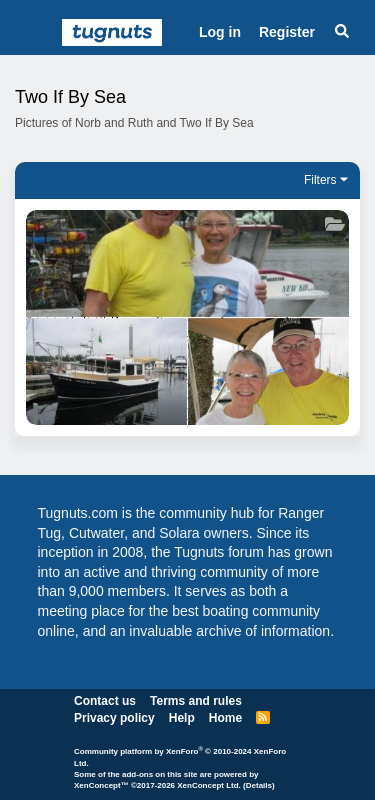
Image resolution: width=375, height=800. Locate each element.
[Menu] (36, 33)
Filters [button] (320, 180)
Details (259, 785)
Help (182, 718)
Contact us (105, 701)
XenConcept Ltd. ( (211, 785)
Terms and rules (196, 701)
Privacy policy (114, 718)
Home (225, 718)
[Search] (342, 33)
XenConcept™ (101, 785)
